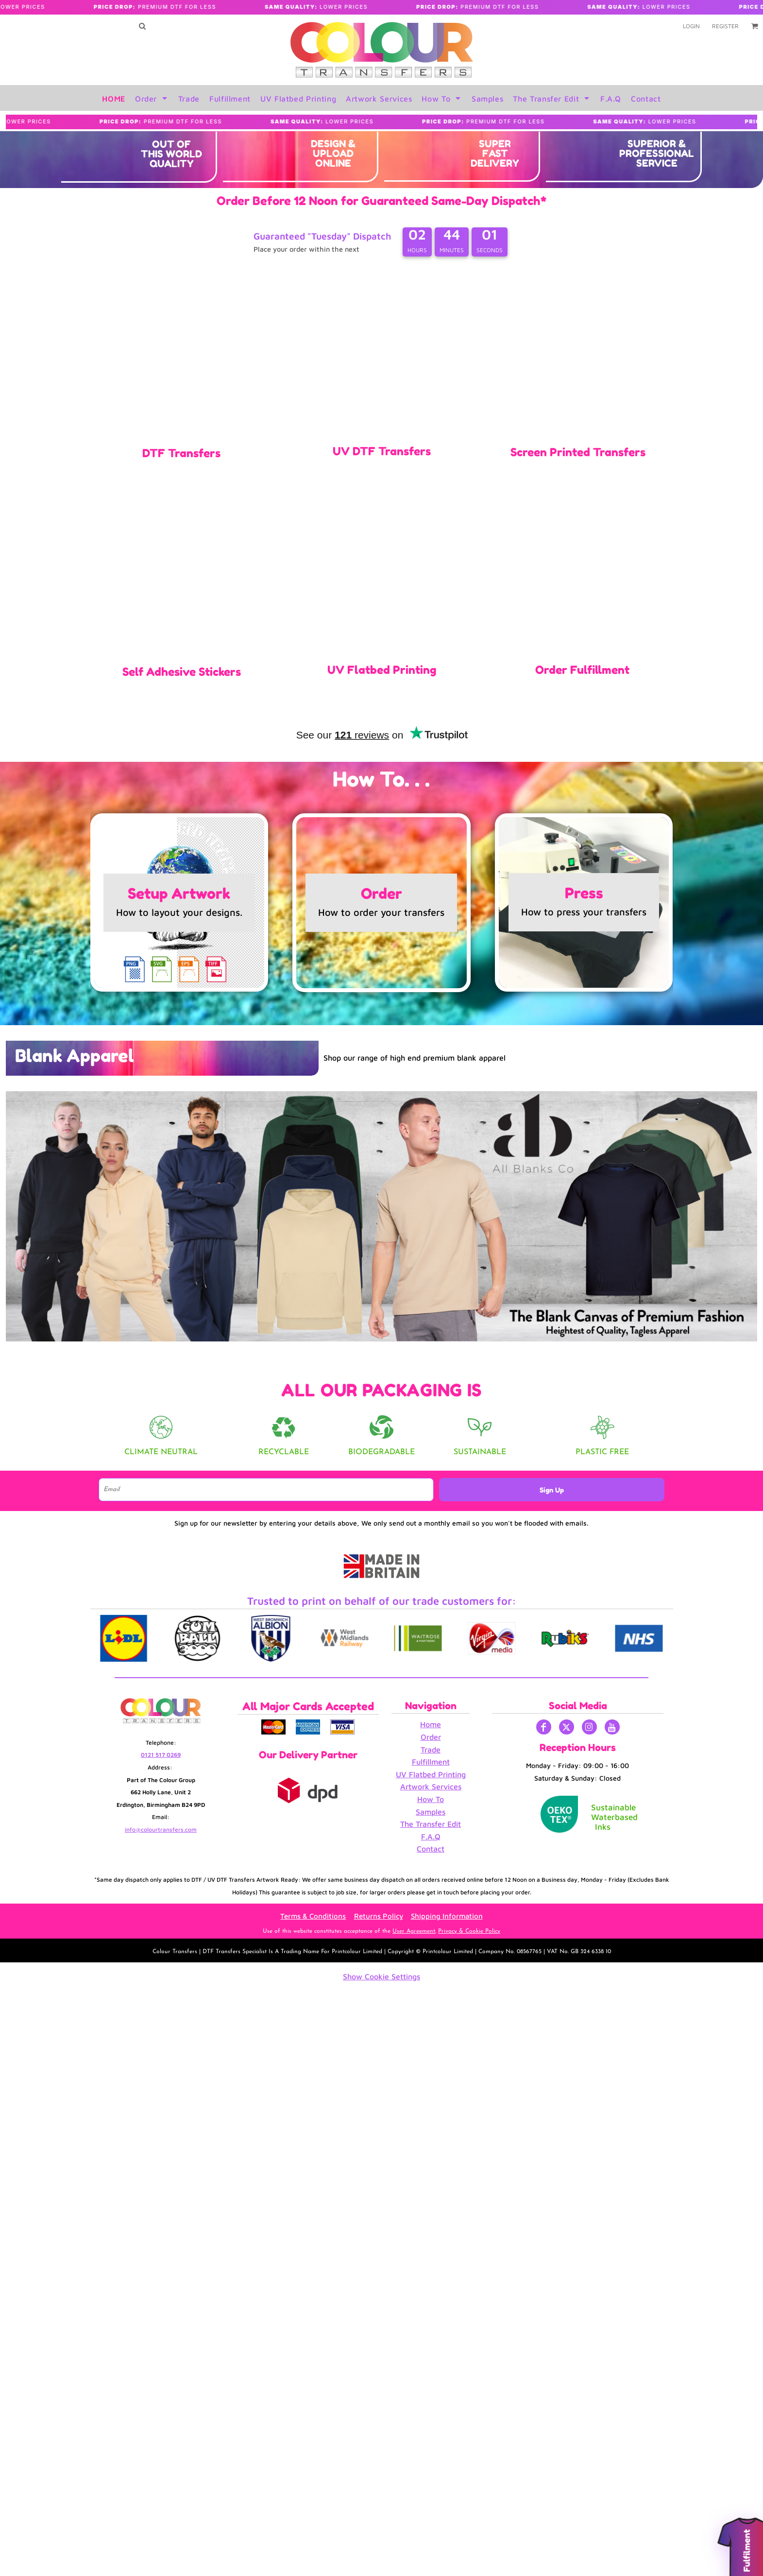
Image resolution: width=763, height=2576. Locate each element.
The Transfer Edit (430, 1824)
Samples (430, 1811)
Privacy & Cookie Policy (469, 1931)
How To (430, 1799)
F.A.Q (431, 1836)
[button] (142, 26)
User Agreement (413, 1931)
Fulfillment (431, 1761)
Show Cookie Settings (381, 1976)
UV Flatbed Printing (431, 1774)
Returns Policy (378, 1916)
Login (691, 26)
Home (430, 1724)
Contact (430, 1848)
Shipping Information (447, 1916)
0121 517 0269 (161, 1754)
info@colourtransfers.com (161, 1829)
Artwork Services (430, 1786)
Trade (431, 1749)
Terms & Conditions (313, 1916)
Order (431, 1737)
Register (725, 26)
